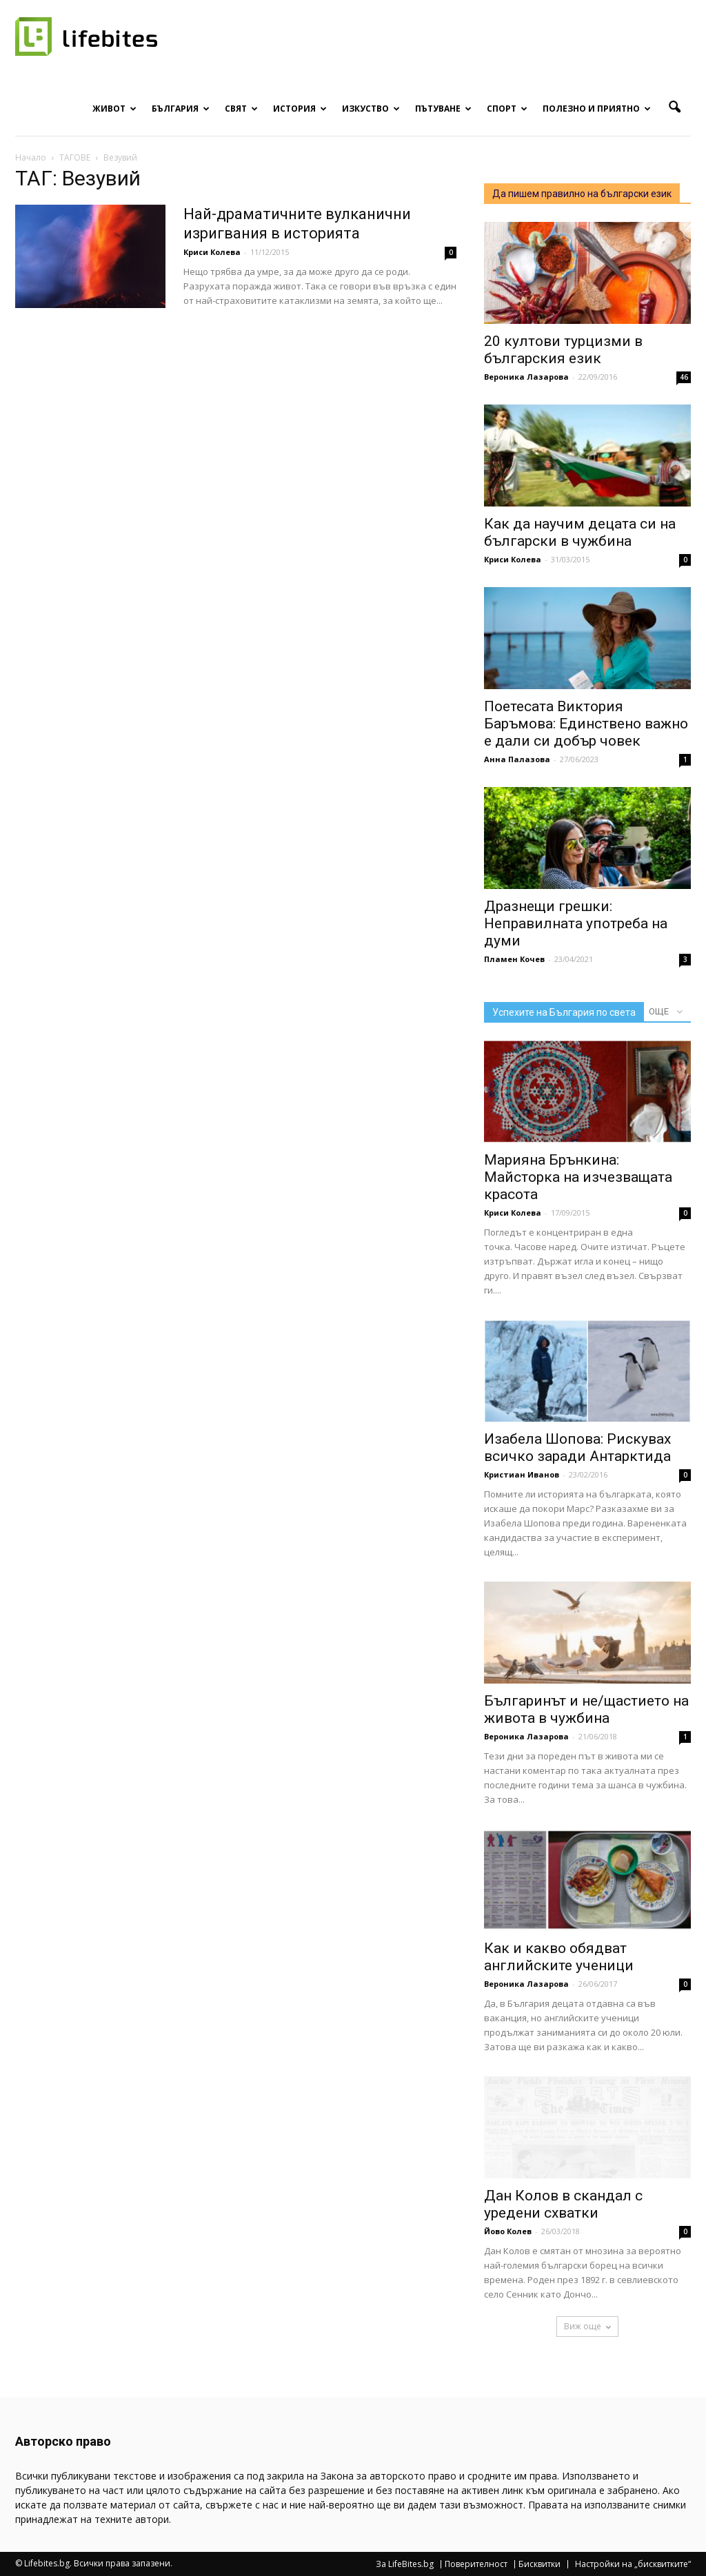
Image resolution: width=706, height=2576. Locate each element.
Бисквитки (539, 2564)
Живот (114, 108)
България (181, 108)
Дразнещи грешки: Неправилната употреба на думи (575, 923)
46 (684, 377)
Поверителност (476, 2564)
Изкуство (371, 108)
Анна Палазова (517, 759)
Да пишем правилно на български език (582, 193)
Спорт (507, 108)
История (300, 108)
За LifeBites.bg (405, 2564)
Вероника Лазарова (526, 376)
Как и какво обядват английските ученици (559, 1957)
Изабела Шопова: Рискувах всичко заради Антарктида (577, 1447)
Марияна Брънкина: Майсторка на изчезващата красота (578, 1177)
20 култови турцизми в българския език (563, 350)
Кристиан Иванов (521, 1474)
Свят (241, 108)
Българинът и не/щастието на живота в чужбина (586, 1709)
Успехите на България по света (564, 1012)
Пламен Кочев (514, 959)
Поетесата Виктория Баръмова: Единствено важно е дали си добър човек (586, 723)
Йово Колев (508, 2231)
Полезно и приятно (597, 108)
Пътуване (443, 108)
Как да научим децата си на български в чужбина (580, 532)
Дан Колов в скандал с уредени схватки (563, 2204)
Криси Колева (212, 252)
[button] (674, 107)
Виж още (587, 2326)
